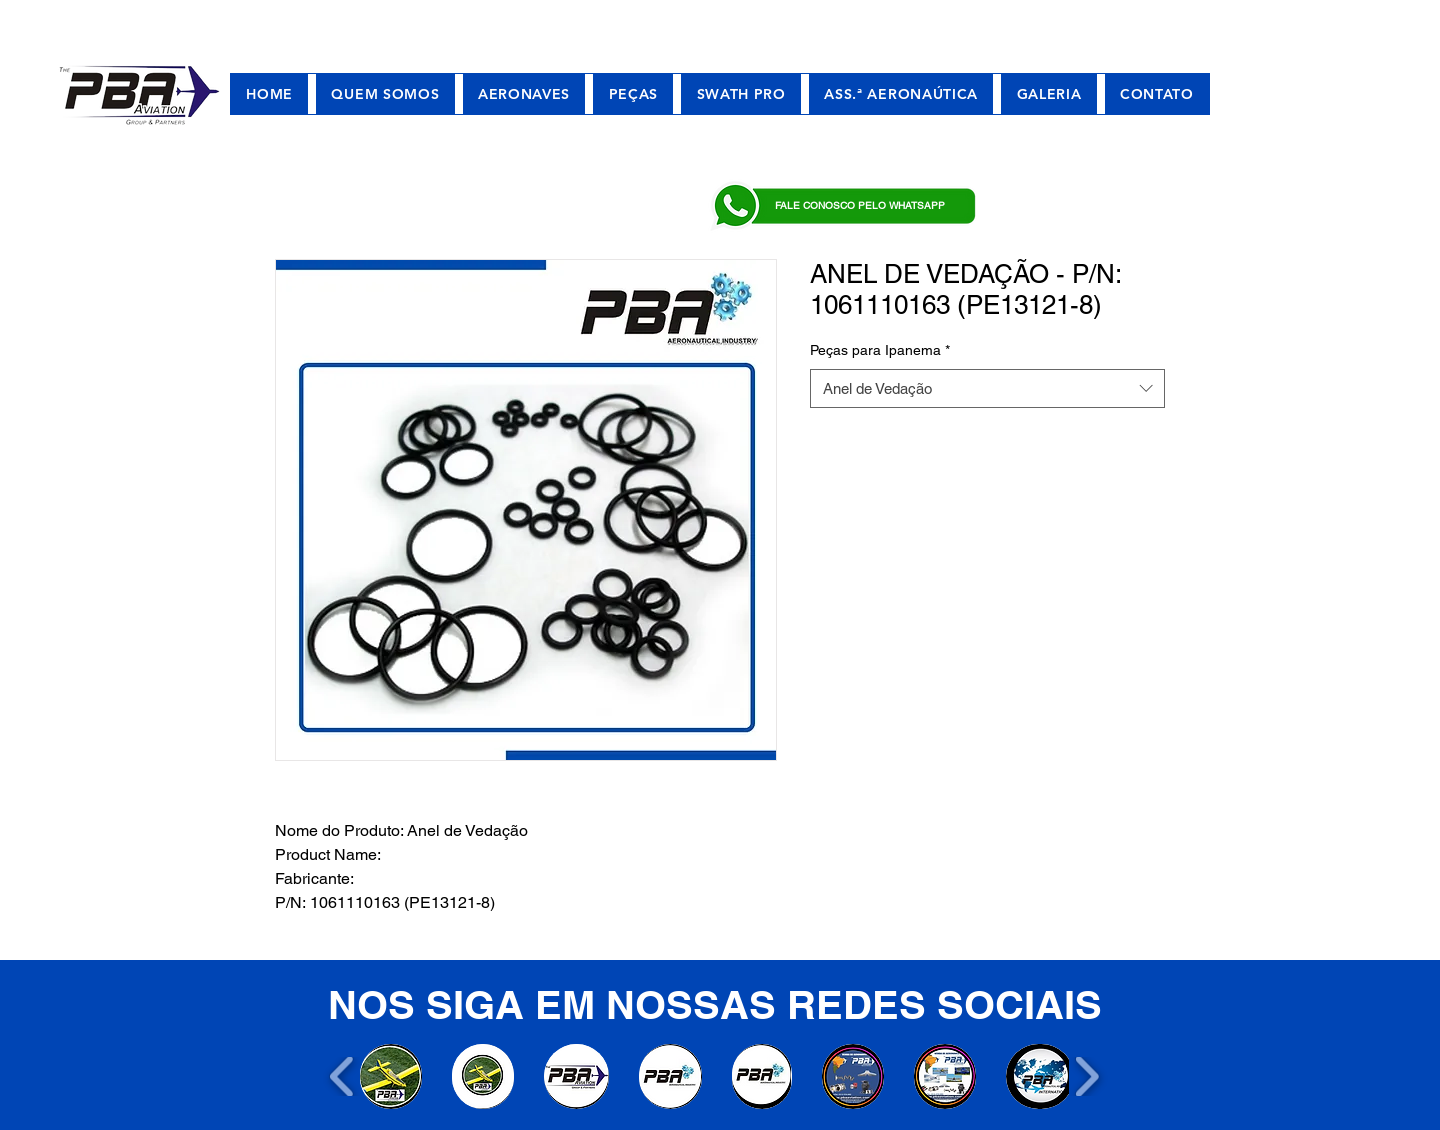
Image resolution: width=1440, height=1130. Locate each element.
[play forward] (1086, 1076)
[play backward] (342, 1076)
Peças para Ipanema (880, 350)
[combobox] (987, 388)
